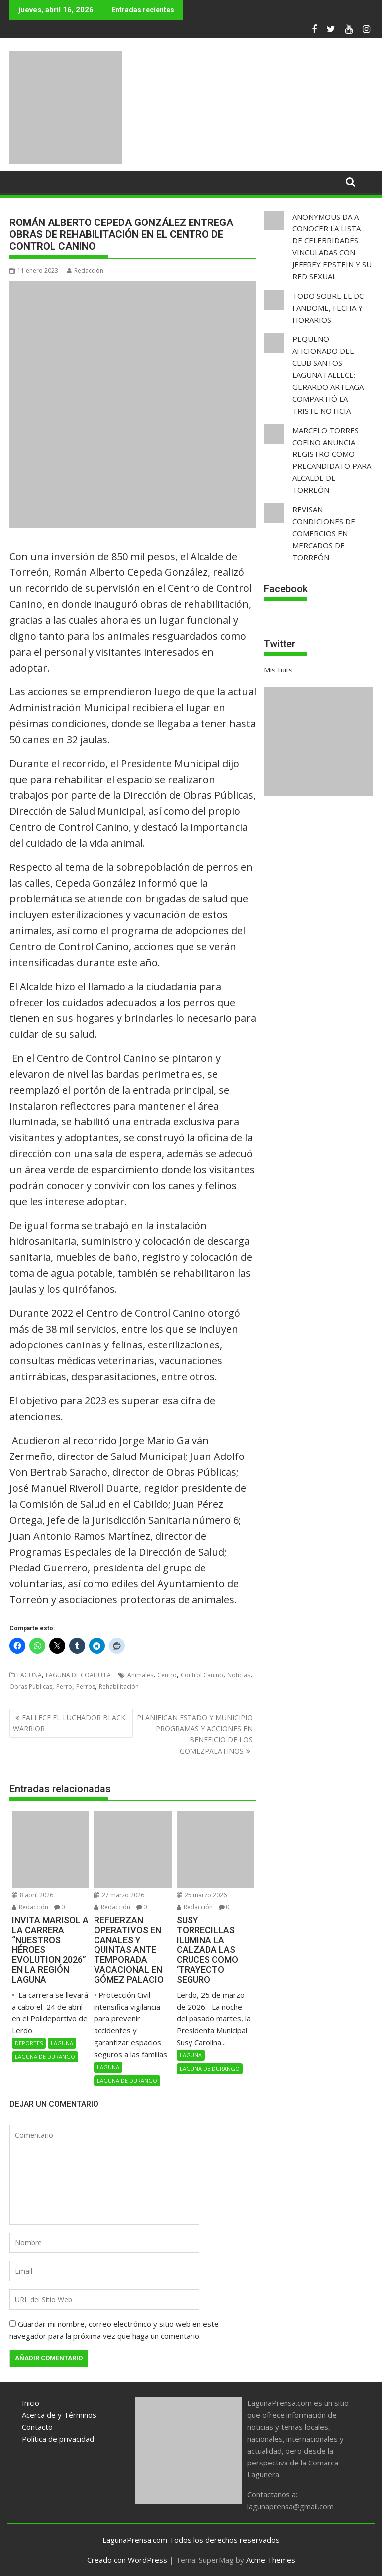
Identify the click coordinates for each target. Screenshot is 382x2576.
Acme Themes (270, 2560)
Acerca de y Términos (59, 2415)
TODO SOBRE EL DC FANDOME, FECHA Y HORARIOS (328, 308)
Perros (85, 1686)
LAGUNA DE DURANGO (45, 2056)
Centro (167, 1675)
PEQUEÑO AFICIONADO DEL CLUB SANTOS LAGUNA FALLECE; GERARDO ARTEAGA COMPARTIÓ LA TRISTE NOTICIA (328, 375)
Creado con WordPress (127, 2560)
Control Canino (202, 1675)
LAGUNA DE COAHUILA (78, 1675)
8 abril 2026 (32, 1895)
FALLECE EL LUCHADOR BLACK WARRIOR (69, 1723)
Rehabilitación (119, 1686)
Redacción (85, 270)
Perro (64, 1686)
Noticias (238, 1675)
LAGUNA (29, 1675)
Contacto (37, 2427)
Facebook (286, 589)
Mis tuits (278, 669)
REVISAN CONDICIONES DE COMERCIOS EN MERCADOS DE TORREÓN (323, 533)
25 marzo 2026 (202, 1895)
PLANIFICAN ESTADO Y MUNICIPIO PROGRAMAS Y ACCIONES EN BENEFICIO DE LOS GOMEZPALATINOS (195, 1734)
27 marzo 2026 (119, 1895)
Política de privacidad (58, 2439)
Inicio (30, 2403)
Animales (140, 1675)
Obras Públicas (30, 1686)
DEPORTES (29, 2043)
